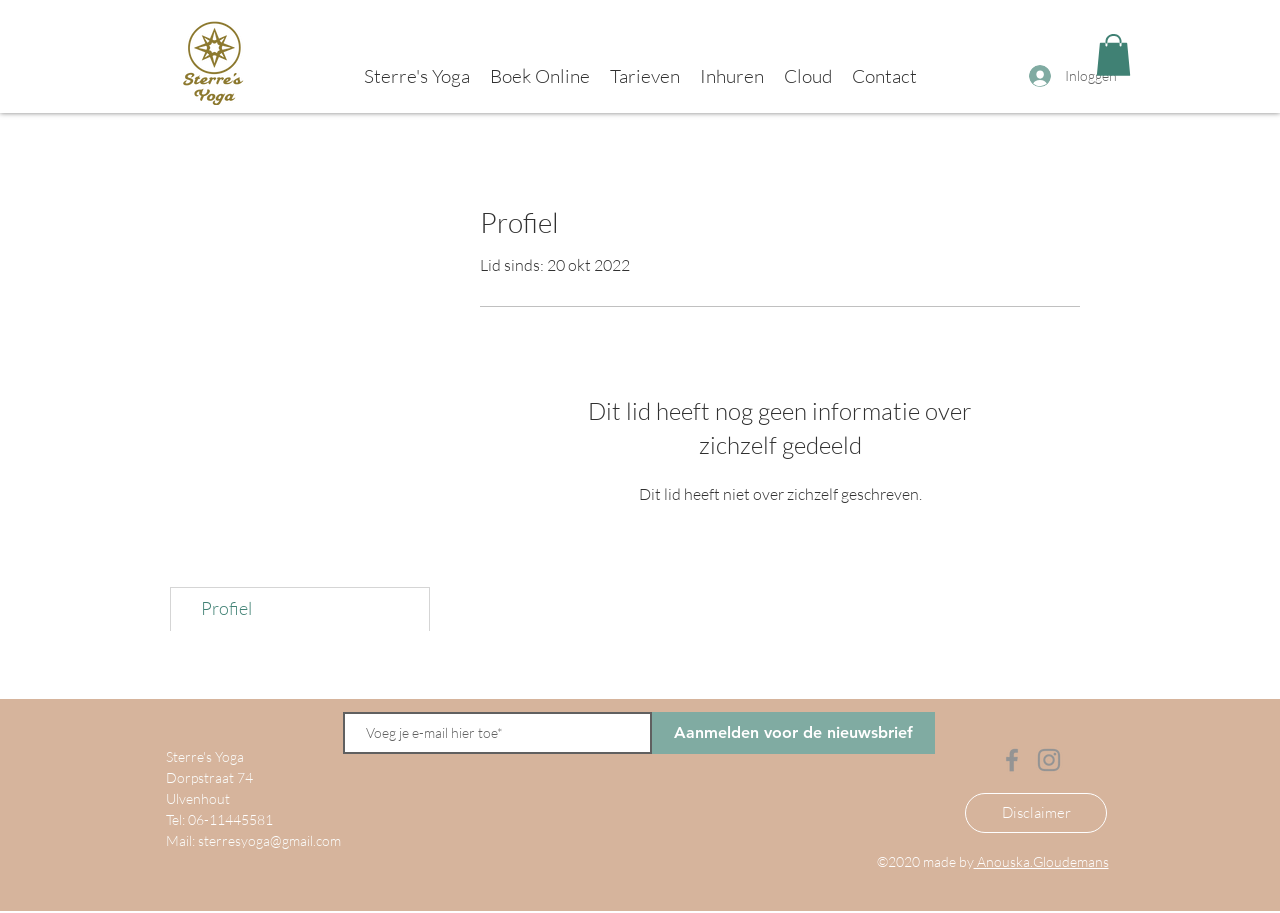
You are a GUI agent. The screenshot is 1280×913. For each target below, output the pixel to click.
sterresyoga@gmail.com (269, 840)
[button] (1113, 55)
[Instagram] (1049, 760)
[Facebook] (1012, 760)
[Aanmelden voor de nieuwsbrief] (793, 733)
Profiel (226, 608)
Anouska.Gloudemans (1041, 861)
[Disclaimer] (1036, 813)
